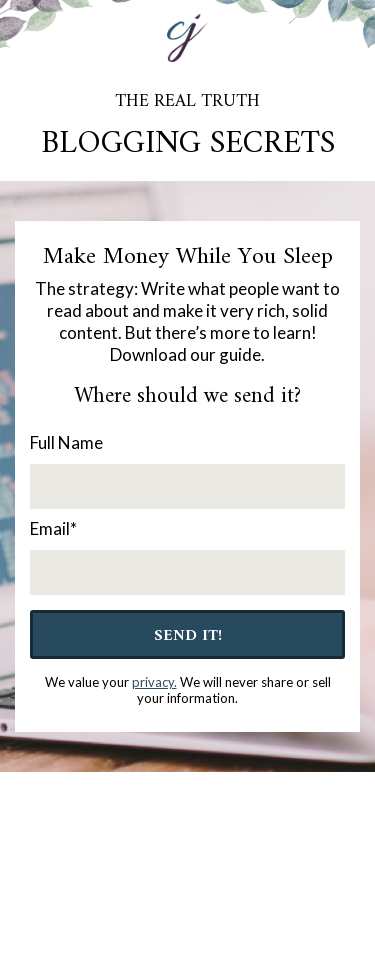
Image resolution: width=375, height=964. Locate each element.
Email (53, 528)
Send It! (188, 636)
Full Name (66, 442)
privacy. (154, 682)
